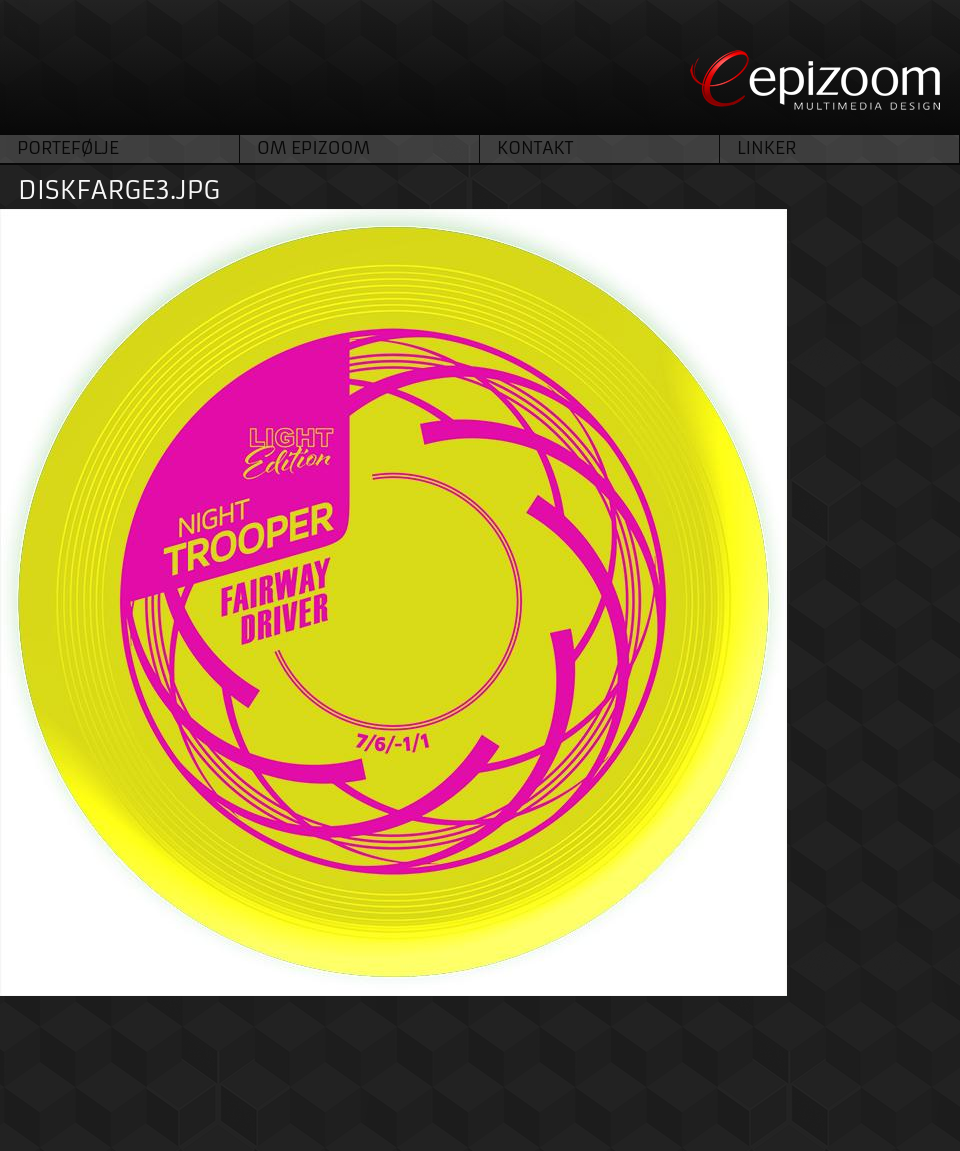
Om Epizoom (313, 148)
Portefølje (68, 148)
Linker (766, 148)
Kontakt (535, 148)
